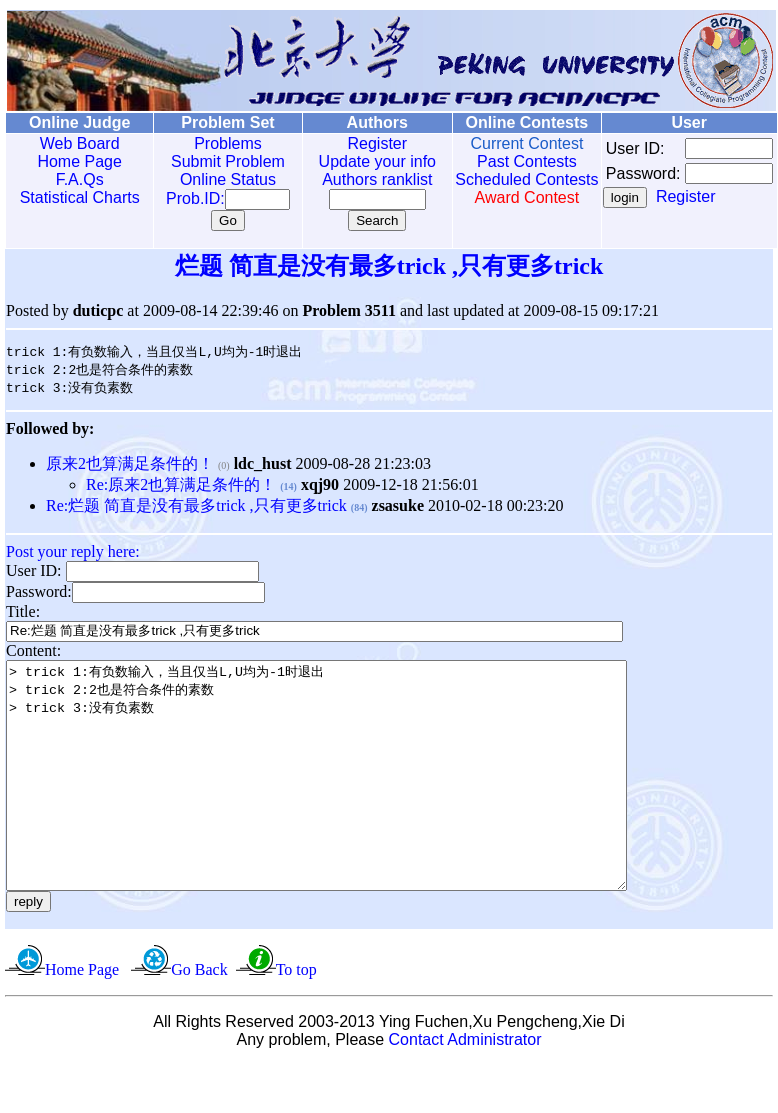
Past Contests (498, 161)
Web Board (75, 143)
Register (356, 143)
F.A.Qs (75, 179)
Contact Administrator (465, 1087)
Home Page (75, 161)
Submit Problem (214, 161)
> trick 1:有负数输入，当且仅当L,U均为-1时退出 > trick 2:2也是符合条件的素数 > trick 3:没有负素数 (354, 801)
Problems (214, 143)
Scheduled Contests (498, 188)
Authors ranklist (356, 179)
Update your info (355, 161)
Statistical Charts (75, 197)
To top (296, 1017)
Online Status (214, 179)
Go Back (199, 1017)
